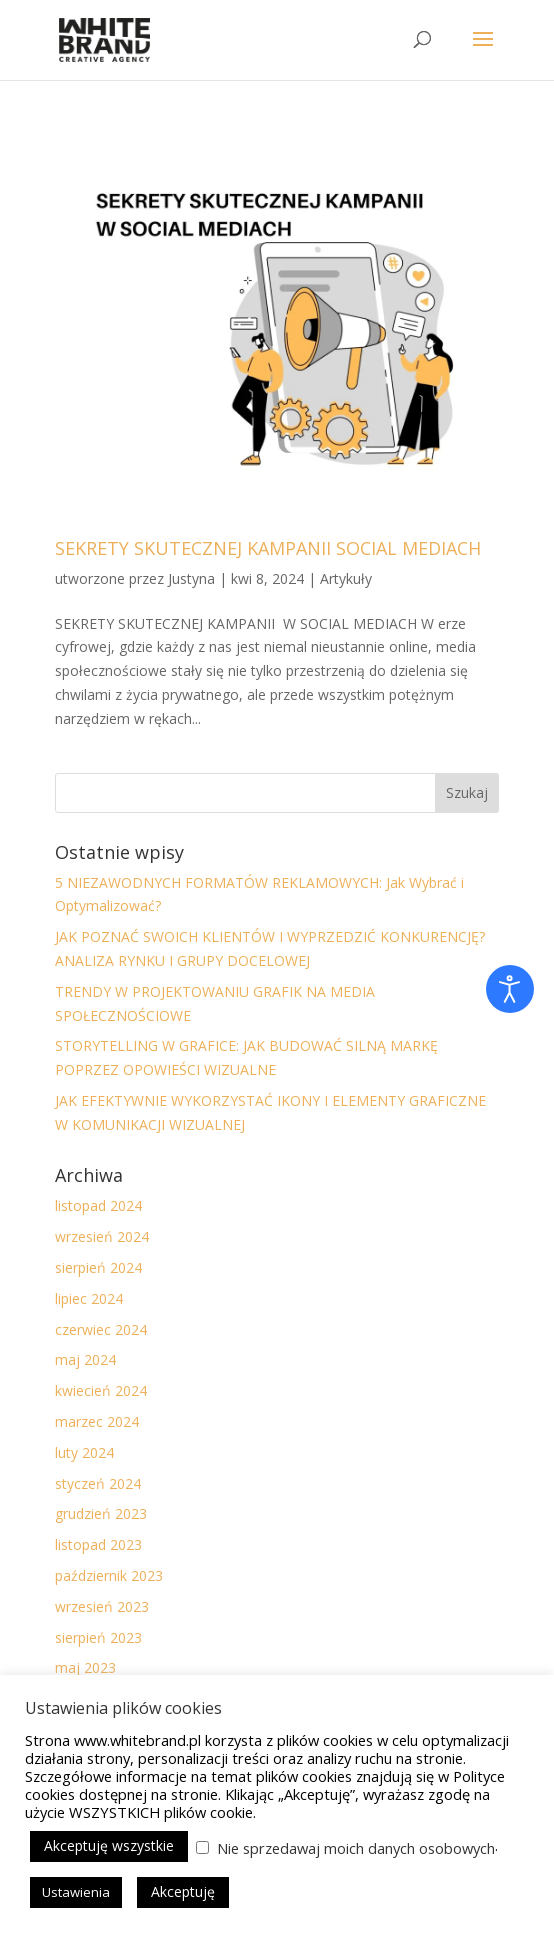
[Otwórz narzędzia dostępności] (510, 989)
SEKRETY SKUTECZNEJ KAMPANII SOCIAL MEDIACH (268, 548)
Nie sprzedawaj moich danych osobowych (356, 1848)
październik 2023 (109, 1575)
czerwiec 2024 (101, 1329)
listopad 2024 (98, 1205)
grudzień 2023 (101, 1513)
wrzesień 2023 (102, 1606)
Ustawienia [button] (76, 1892)
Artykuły (346, 578)
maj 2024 (85, 1359)
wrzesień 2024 (102, 1236)
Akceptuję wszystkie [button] (109, 1845)
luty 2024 (84, 1452)
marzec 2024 (97, 1421)
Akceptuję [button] (183, 1891)
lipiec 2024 (89, 1298)
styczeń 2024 (98, 1483)
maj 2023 (85, 1667)
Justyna (191, 578)
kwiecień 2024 (101, 1390)
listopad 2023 (98, 1544)
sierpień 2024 (98, 1267)
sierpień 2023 (98, 1637)
